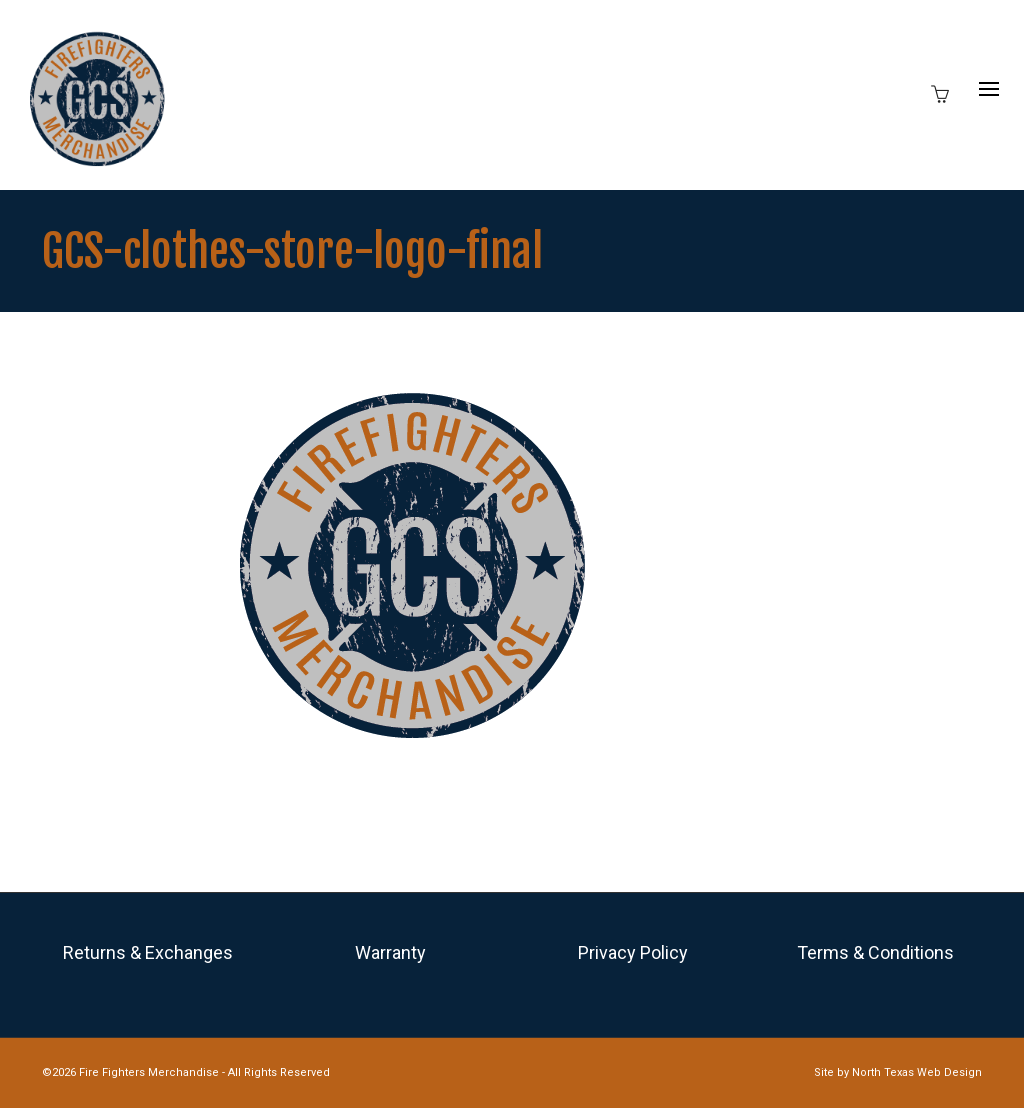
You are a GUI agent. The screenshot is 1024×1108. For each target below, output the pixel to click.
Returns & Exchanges (148, 952)
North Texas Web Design (917, 1072)
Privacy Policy (633, 952)
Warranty (390, 952)
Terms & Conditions (875, 952)
